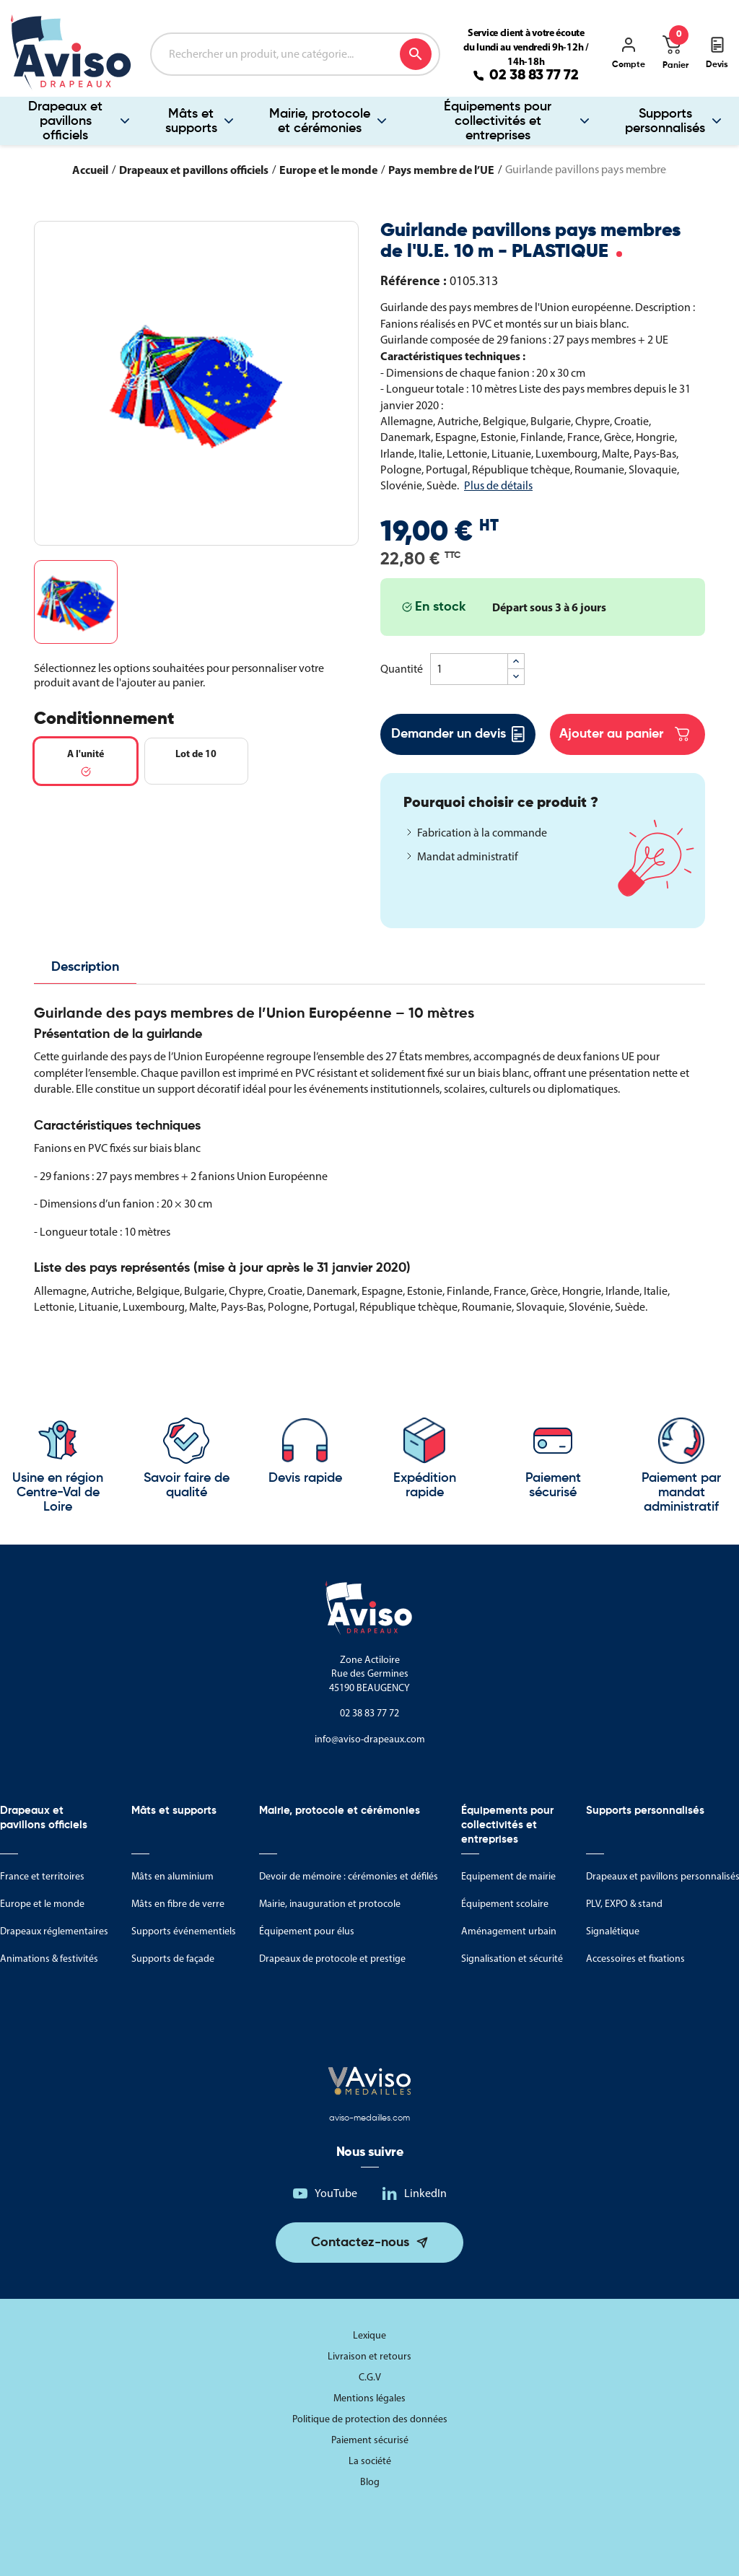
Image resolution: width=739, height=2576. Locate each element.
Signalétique (612, 1931)
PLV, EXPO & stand (624, 1904)
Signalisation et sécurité (512, 1958)
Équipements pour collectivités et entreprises (497, 121)
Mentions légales (369, 2398)
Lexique (369, 2335)
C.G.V (370, 2377)
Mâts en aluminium (172, 1876)
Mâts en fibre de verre (177, 1904)
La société (370, 2461)
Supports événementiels (183, 1931)
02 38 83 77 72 (534, 76)
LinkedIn (425, 2193)
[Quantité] (469, 669)
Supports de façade (172, 1958)
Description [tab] (85, 967)
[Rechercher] (295, 54)
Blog (370, 2482)
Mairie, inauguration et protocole (330, 1904)
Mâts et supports (191, 121)
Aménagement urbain (508, 1931)
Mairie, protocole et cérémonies (319, 121)
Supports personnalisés (665, 121)
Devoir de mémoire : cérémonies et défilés (348, 1876)
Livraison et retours (369, 2356)
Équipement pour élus (306, 1931)
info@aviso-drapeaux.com (370, 1739)
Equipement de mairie (508, 1876)
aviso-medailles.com (369, 2118)
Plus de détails (498, 485)
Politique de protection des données (369, 2419)
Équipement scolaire (504, 1904)
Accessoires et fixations (635, 1958)
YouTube (336, 2193)
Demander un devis (458, 734)
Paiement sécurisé (369, 2440)
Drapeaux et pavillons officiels (65, 121)
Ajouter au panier (624, 734)
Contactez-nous (360, 2242)
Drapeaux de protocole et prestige (332, 1958)
